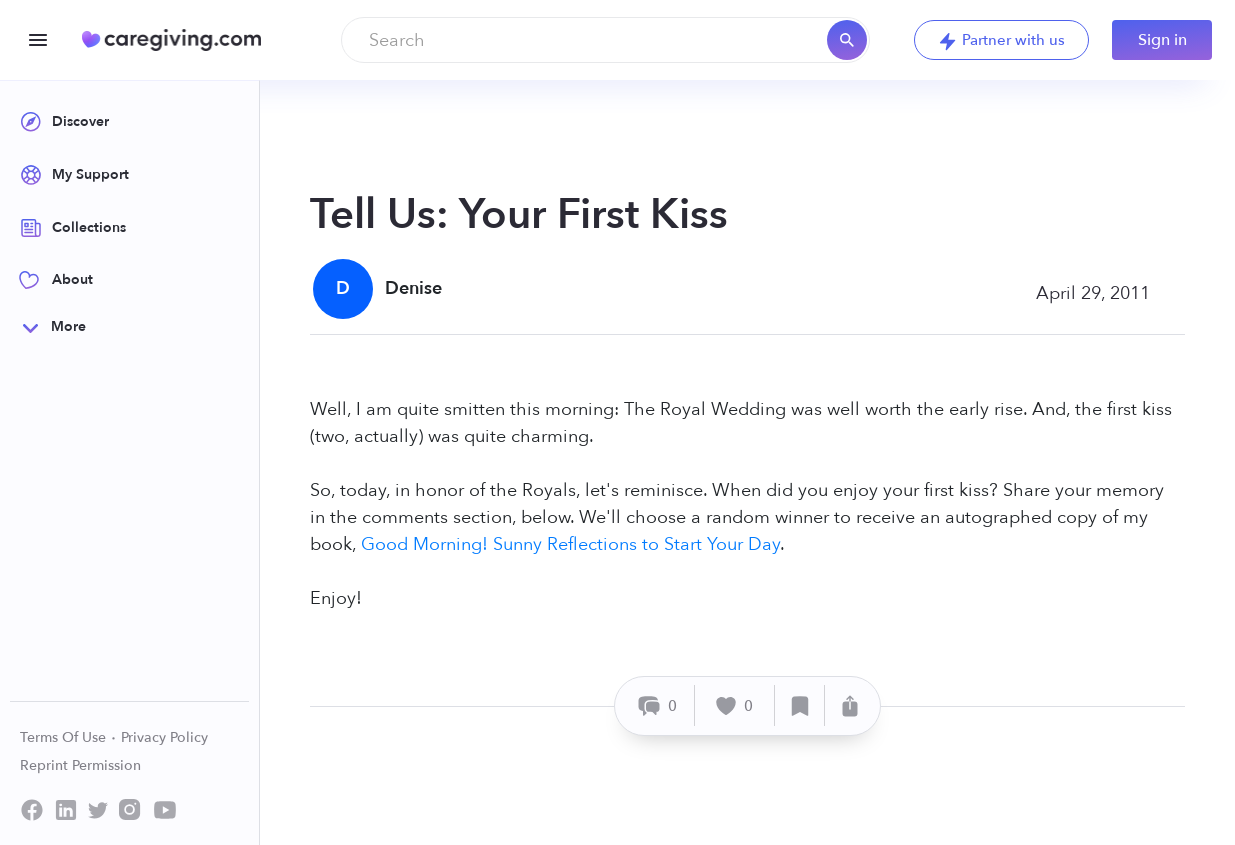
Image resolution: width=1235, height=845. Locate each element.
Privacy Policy (164, 737)
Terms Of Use (68, 737)
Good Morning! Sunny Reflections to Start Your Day (570, 544)
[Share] (850, 705)
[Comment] (657, 705)
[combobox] (605, 40)
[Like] (735, 705)
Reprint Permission (80, 765)
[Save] (800, 705)
